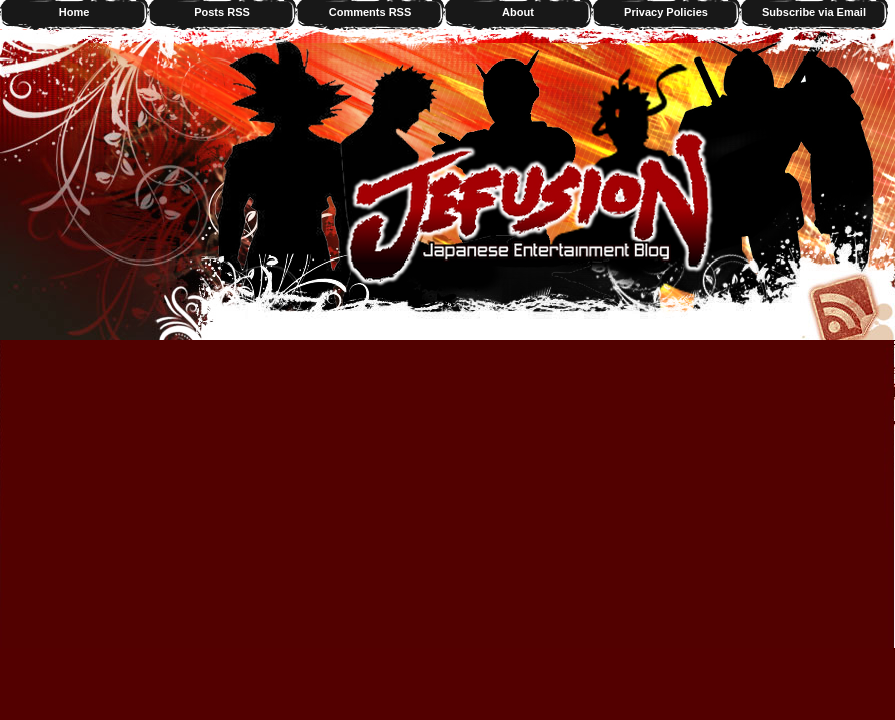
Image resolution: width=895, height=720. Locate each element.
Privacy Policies (666, 12)
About (518, 12)
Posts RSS (222, 12)
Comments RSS (370, 12)
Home (74, 12)
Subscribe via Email (814, 12)
